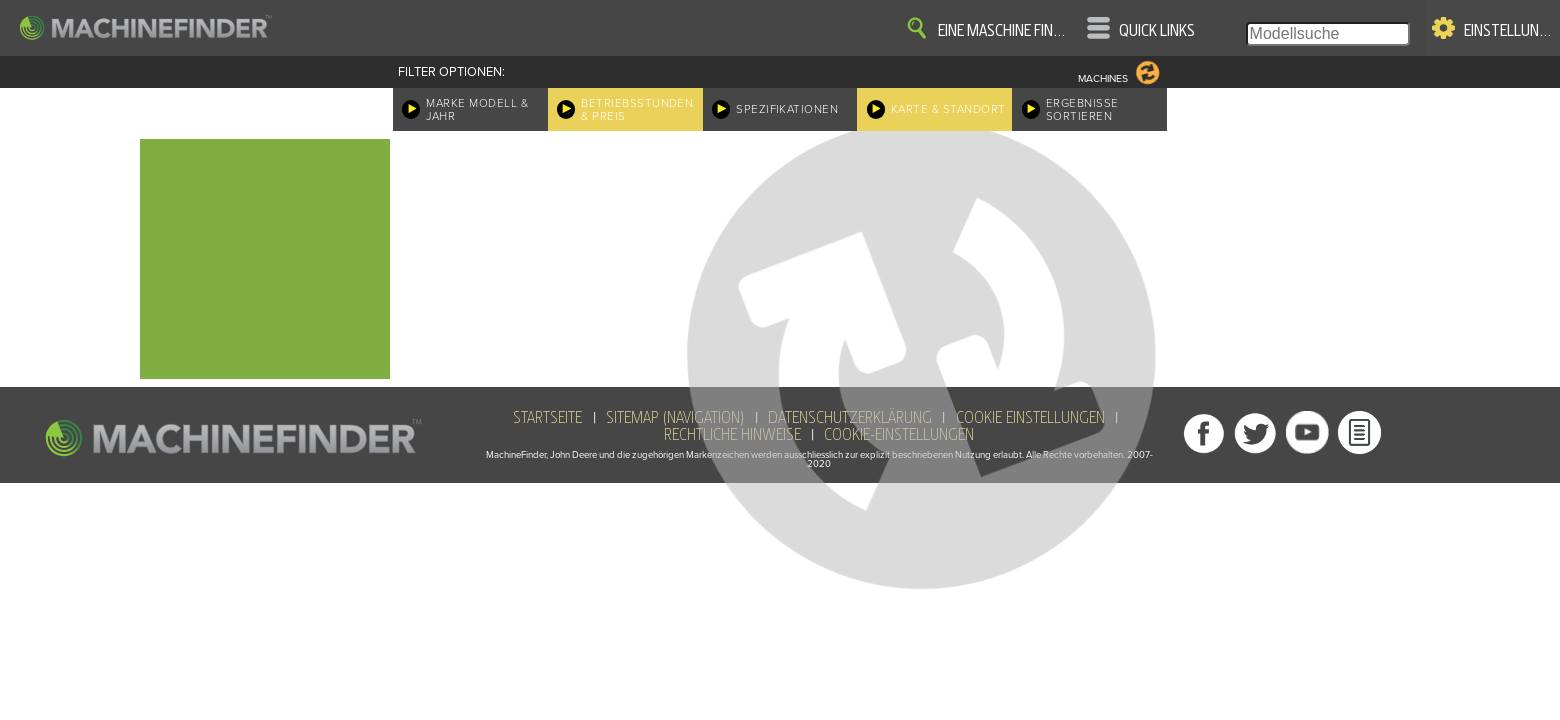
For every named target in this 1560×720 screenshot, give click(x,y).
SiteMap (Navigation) (675, 418)
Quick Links (1157, 31)
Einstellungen (1508, 31)
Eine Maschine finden (1005, 31)
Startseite (547, 418)
